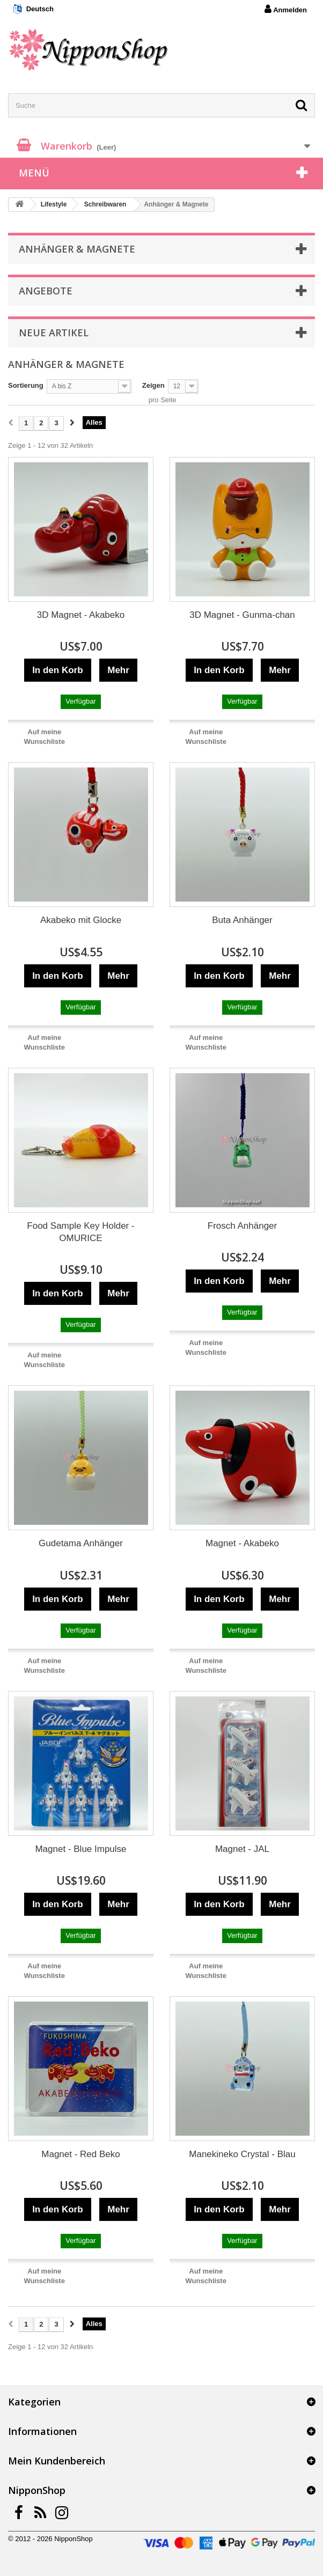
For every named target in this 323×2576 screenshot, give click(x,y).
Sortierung (25, 385)
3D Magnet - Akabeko (80, 615)
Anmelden (286, 9)
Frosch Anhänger (242, 1226)
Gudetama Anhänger (81, 1543)
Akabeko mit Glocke (80, 920)
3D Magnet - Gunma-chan (242, 615)
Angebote (45, 290)
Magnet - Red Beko (80, 2154)
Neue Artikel (54, 332)
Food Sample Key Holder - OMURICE (80, 1232)
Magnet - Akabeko (242, 1543)
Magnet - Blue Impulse (80, 1849)
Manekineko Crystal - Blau (242, 2154)
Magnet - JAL (242, 1849)
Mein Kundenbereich (56, 2460)
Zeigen (153, 385)
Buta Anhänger (242, 920)
